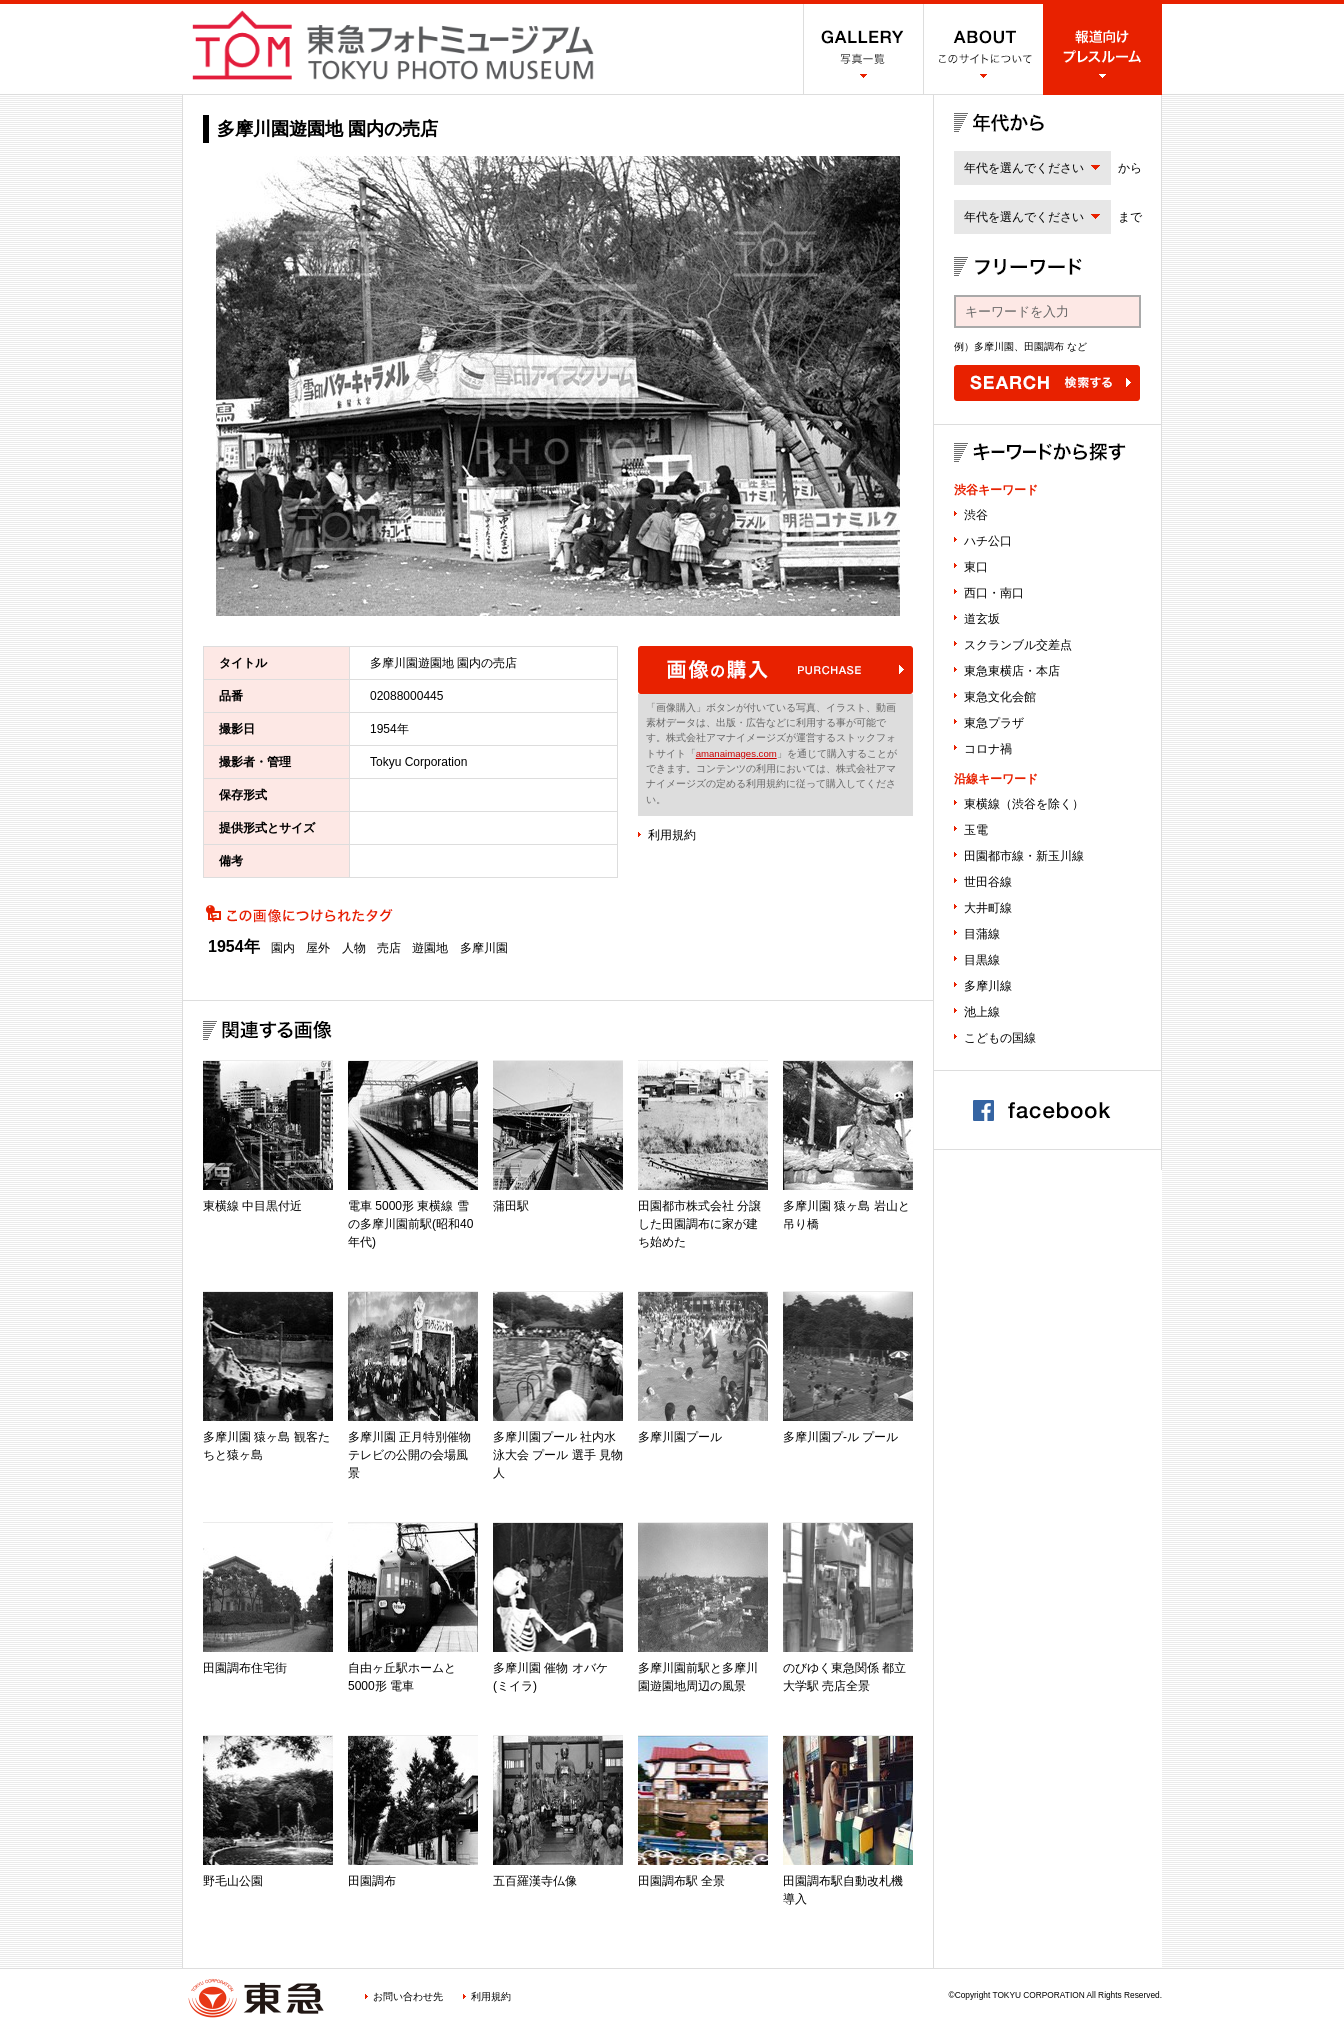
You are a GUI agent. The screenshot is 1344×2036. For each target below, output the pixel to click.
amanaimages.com (736, 753)
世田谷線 (988, 882)
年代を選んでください (1024, 168)
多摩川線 (988, 986)
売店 (389, 948)
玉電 (976, 830)
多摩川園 (484, 948)
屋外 (318, 948)
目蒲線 (982, 934)
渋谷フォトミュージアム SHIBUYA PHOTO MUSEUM (393, 45)
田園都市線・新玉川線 (1024, 856)
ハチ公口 (988, 541)
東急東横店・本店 (1012, 671)
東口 (976, 567)
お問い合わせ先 (408, 1996)
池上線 (982, 1012)
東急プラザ (994, 723)
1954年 (234, 947)
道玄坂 (982, 619)
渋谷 (976, 515)
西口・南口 (994, 593)
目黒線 (982, 960)
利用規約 (672, 835)
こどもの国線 (1000, 1038)
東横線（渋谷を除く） (1024, 804)
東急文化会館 (1000, 697)
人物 (354, 948)
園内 (283, 948)
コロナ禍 (988, 749)
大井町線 (988, 908)
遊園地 (430, 948)
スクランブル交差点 (1018, 645)
